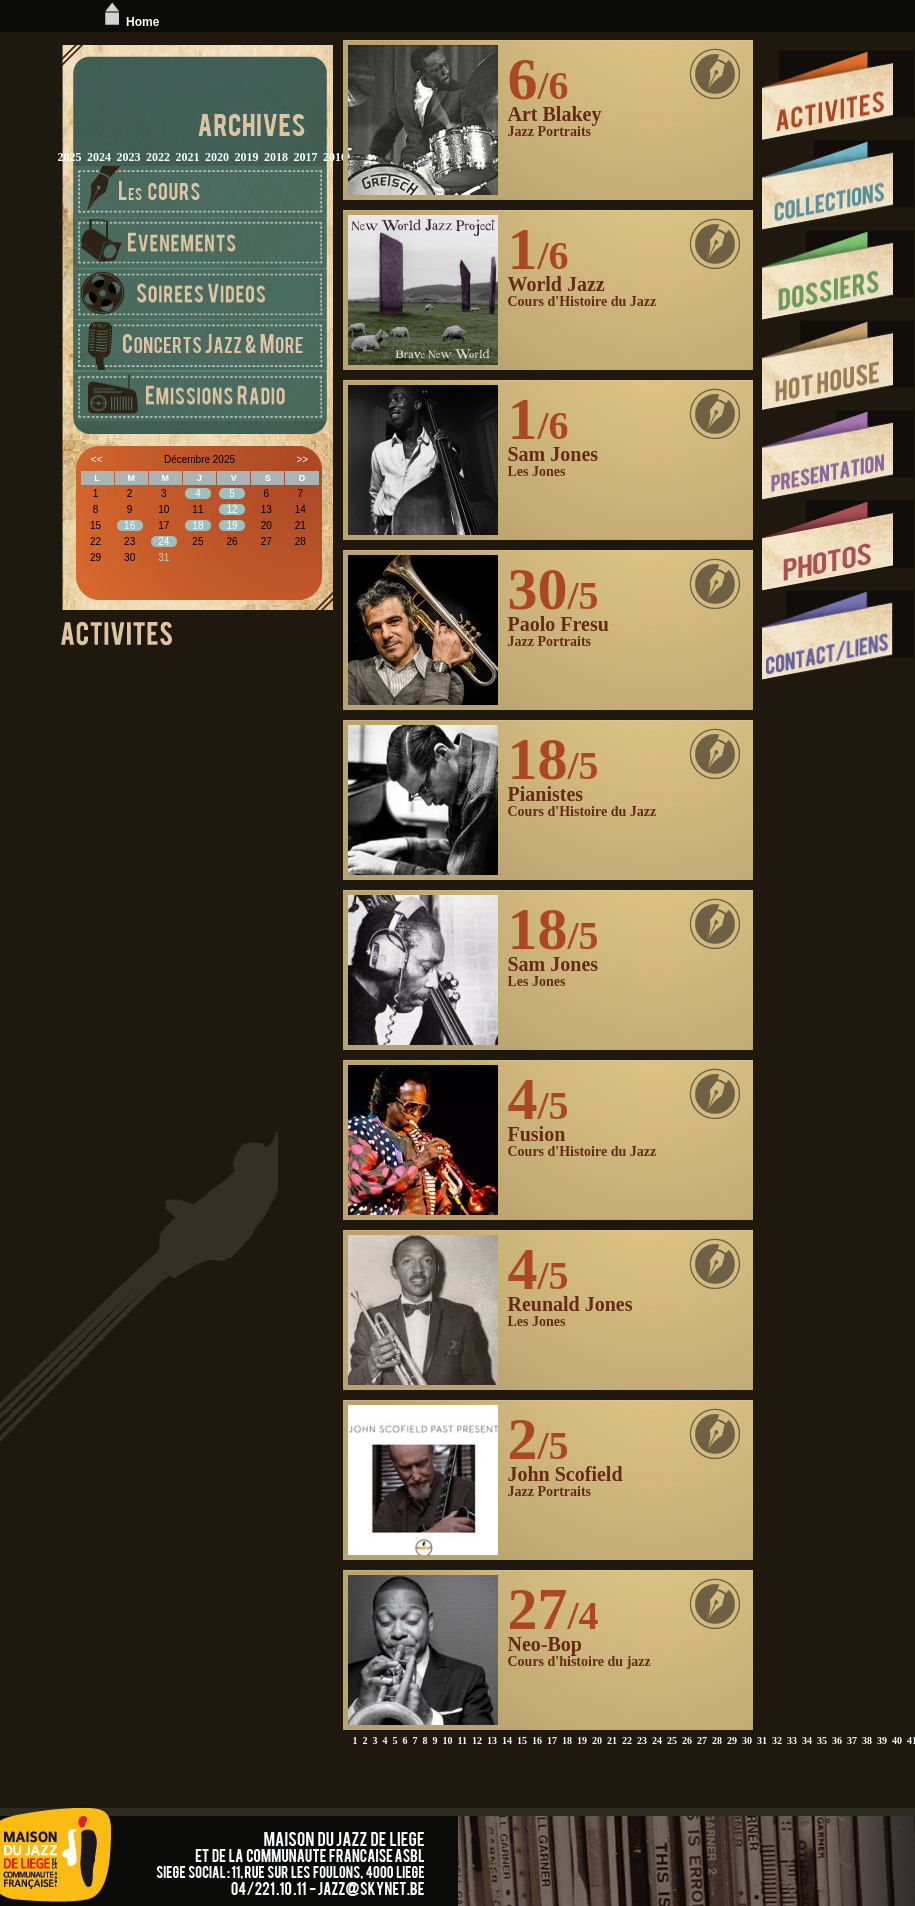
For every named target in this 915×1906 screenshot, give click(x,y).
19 (582, 1740)
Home (129, 22)
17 (552, 1740)
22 (627, 1740)
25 (672, 1740)
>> (302, 459)
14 (507, 1740)
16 (537, 1740)
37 (852, 1740)
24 (657, 1740)
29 (732, 1740)
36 (837, 1740)
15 (522, 1740)
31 (762, 1740)
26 (687, 1740)
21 (612, 1740)
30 (747, 1740)
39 (882, 1740)
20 (597, 1740)
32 (777, 1740)
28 (717, 1740)
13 (492, 1740)
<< (97, 459)
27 (702, 1740)
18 (567, 1740)
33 (792, 1740)
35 (822, 1740)
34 (807, 1740)
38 (867, 1740)
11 (462, 1740)
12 (477, 1740)
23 (642, 1740)
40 (897, 1740)
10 (448, 1740)
